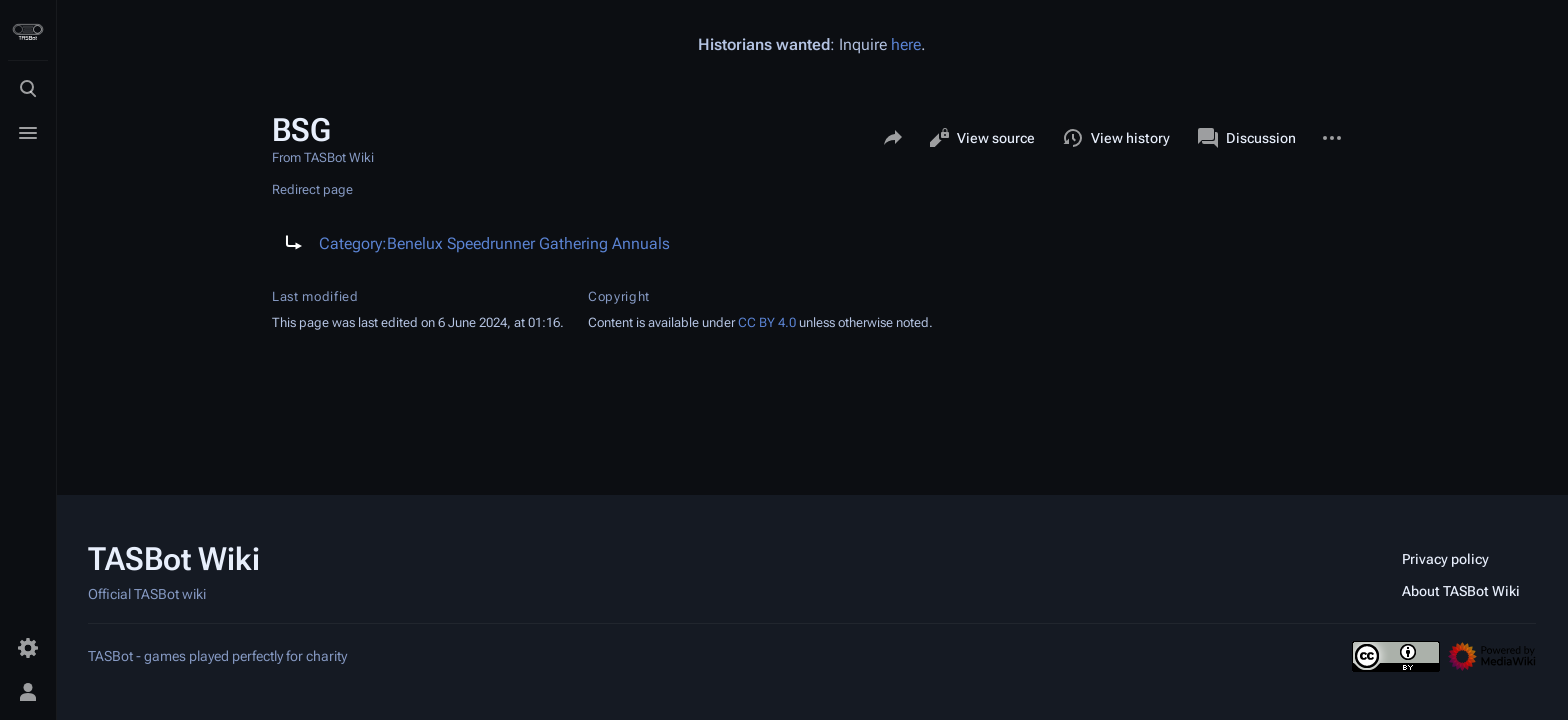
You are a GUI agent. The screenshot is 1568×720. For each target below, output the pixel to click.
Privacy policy (1445, 559)
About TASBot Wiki (1461, 591)
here (906, 44)
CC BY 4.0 (767, 322)
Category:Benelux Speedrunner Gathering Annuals (494, 243)
